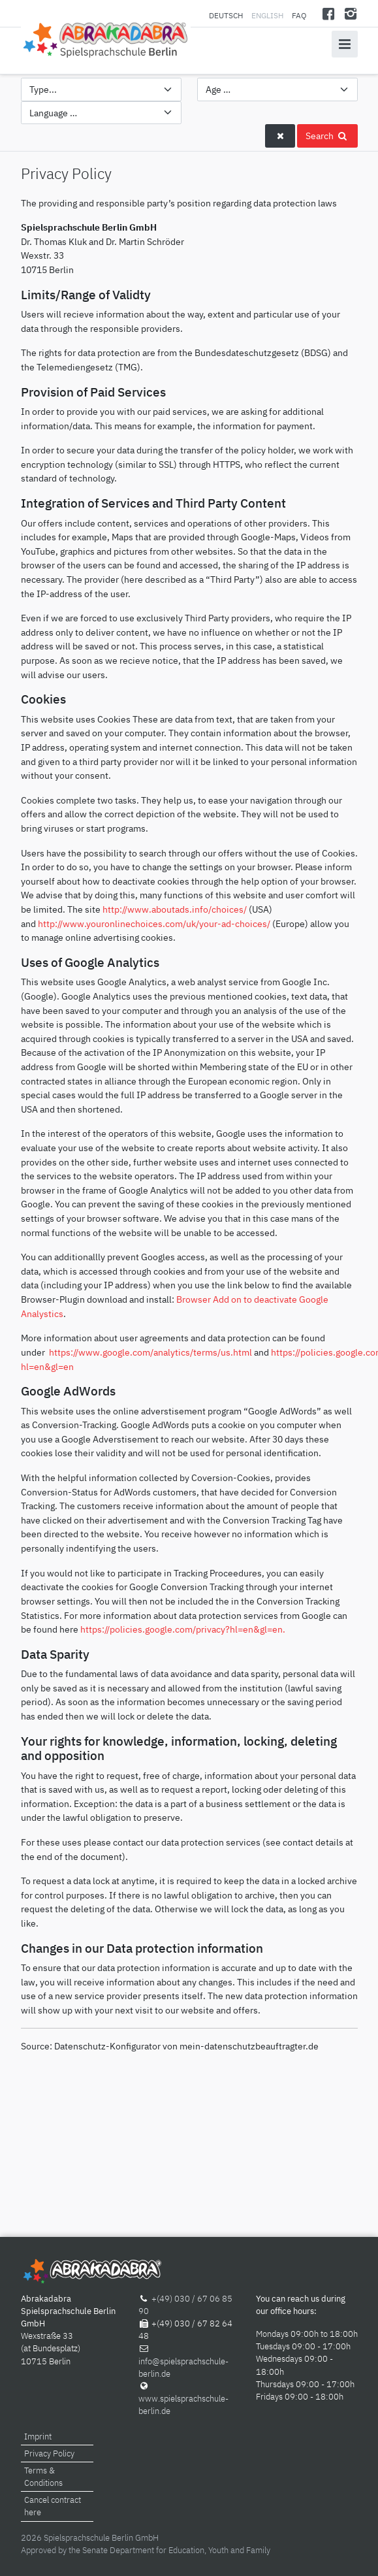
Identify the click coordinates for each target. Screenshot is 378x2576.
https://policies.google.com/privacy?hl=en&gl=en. (182, 1629)
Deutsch (227, 15)
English (267, 15)
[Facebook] (328, 13)
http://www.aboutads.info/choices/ (174, 909)
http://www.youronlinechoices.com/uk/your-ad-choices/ (154, 923)
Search (327, 135)
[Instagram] (350, 13)
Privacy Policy (49, 2453)
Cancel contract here (52, 2506)
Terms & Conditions (43, 2476)
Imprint (38, 2436)
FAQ (299, 15)
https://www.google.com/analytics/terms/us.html (150, 1352)
